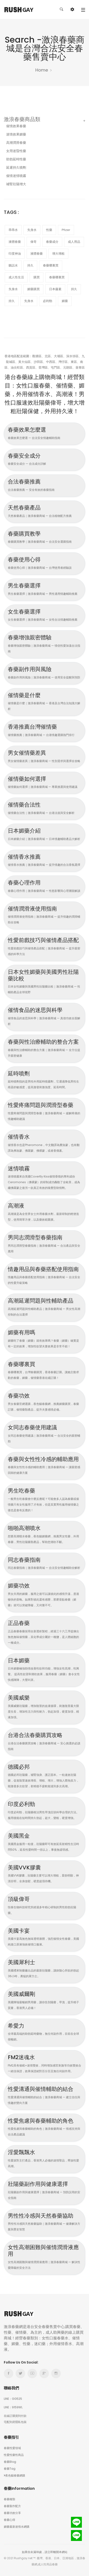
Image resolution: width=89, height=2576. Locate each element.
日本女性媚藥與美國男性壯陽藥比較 (43, 975)
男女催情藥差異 (27, 753)
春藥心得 (9, 2520)
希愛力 (16, 2026)
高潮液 (16, 1205)
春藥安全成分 (24, 456)
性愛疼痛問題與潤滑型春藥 (40, 1105)
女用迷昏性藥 (16, 151)
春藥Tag (9, 2469)
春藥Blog (10, 2462)
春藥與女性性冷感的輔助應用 (43, 1459)
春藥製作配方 (12, 2506)
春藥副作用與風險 (30, 669)
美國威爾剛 (21, 1994)
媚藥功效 (19, 1585)
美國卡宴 (19, 1931)
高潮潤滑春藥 (16, 142)
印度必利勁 (21, 1804)
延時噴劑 (19, 1073)
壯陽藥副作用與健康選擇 (38, 2184)
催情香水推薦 (24, 857)
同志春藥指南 (24, 1560)
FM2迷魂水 (21, 2057)
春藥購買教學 (24, 533)
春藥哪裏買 (21, 1364)
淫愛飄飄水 (21, 2152)
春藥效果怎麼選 (27, 429)
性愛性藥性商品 (14, 2455)
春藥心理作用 (24, 882)
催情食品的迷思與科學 (35, 1010)
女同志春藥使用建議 (32, 1427)
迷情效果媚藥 (16, 134)
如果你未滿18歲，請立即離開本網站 (44, 2552)
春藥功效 (19, 1395)
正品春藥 (19, 1623)
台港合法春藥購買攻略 (35, 1735)
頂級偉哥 (19, 1899)
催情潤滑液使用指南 (32, 908)
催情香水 (19, 1137)
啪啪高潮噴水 (24, 1528)
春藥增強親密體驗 (30, 637)
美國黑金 (19, 1836)
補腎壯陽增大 (16, 184)
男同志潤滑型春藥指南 (35, 1237)
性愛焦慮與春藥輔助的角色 (40, 2121)
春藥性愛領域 (12, 2448)
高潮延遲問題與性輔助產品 (40, 1300)
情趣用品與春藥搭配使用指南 (43, 1269)
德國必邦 (19, 1767)
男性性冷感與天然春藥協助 (40, 2216)
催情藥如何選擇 (27, 779)
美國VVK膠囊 (24, 1867)
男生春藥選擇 (24, 585)
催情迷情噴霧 (16, 175)
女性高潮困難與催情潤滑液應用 (43, 2250)
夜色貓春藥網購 (14, 2475)
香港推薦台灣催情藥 (32, 727)
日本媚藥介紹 (24, 831)
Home (41, 70)
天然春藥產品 (24, 507)
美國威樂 (19, 1697)
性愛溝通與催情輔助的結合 (40, 2089)
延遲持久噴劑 (16, 167)
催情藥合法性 (24, 804)
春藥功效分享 (12, 2513)
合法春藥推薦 (24, 481)
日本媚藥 (19, 1660)
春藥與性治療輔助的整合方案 (43, 1042)
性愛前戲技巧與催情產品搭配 (43, 940)
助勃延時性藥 (16, 159)
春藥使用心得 (24, 559)
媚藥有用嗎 (21, 1332)
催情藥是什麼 (24, 695)
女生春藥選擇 (24, 611)
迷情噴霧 (19, 1168)
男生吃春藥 (21, 1490)
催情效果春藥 (16, 126)
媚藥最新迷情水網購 (16, 2527)
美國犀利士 (21, 1962)
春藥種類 (9, 2499)
